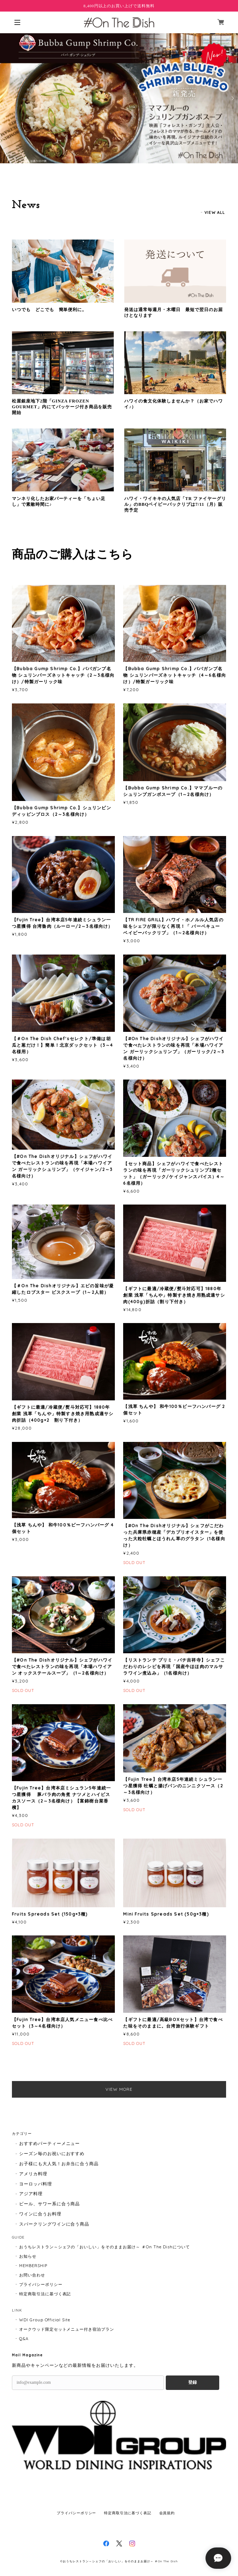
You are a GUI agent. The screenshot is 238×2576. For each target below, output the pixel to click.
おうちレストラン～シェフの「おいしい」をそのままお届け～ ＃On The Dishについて (104, 2246)
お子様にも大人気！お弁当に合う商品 (59, 2163)
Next (232, 98)
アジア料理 (31, 2193)
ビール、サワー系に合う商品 (49, 2203)
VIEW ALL (214, 212)
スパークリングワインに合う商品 (54, 2224)
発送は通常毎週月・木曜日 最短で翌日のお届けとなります (173, 312)
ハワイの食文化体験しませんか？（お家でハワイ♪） (173, 404)
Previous (6, 98)
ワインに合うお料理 (40, 2214)
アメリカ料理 (33, 2173)
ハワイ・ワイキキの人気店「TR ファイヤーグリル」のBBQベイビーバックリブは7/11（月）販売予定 (175, 504)
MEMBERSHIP (33, 2265)
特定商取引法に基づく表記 (45, 2293)
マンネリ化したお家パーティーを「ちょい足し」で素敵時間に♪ (58, 501)
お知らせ (27, 2256)
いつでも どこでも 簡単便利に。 (49, 309)
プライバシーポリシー (40, 2284)
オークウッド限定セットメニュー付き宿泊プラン (66, 2329)
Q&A (24, 2338)
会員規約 (167, 2513)
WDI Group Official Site (44, 2319)
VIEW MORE (119, 2089)
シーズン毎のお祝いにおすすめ (52, 2153)
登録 (192, 2382)
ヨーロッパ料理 (35, 2184)
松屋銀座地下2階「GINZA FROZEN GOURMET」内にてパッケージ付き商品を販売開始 (62, 407)
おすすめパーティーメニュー (49, 2143)
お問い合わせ (32, 2275)
